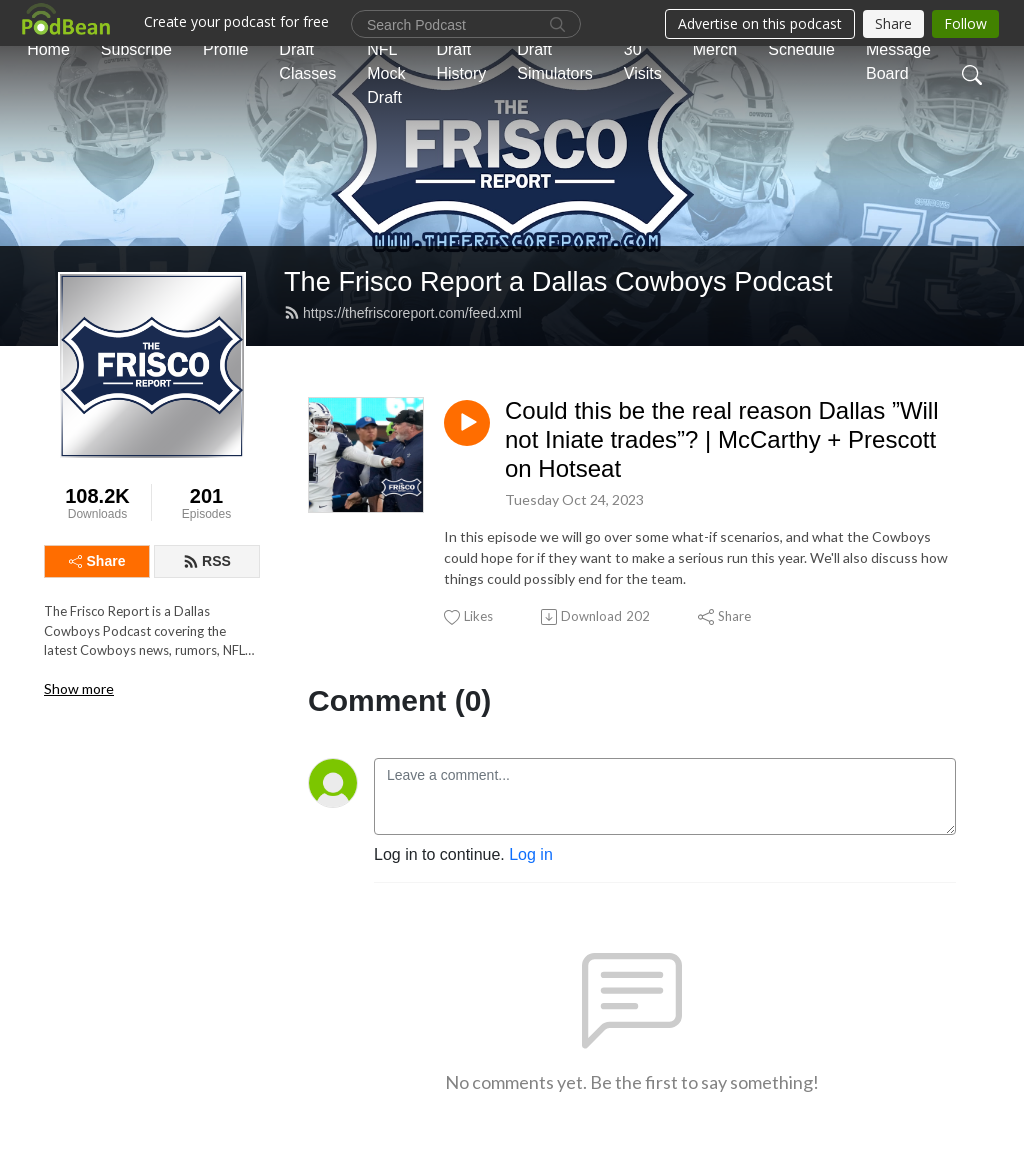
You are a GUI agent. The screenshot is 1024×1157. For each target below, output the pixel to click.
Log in (531, 854)
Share (97, 561)
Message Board (898, 61)
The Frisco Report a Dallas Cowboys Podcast (558, 281)
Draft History (461, 61)
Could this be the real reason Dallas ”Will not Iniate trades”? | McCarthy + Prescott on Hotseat (722, 439)
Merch (715, 49)
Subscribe (136, 49)
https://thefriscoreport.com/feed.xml (403, 313)
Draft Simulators (555, 61)
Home (48, 49)
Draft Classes (307, 61)
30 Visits (643, 61)
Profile (225, 49)
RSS (207, 561)
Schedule (801, 49)
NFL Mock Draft (386, 73)
